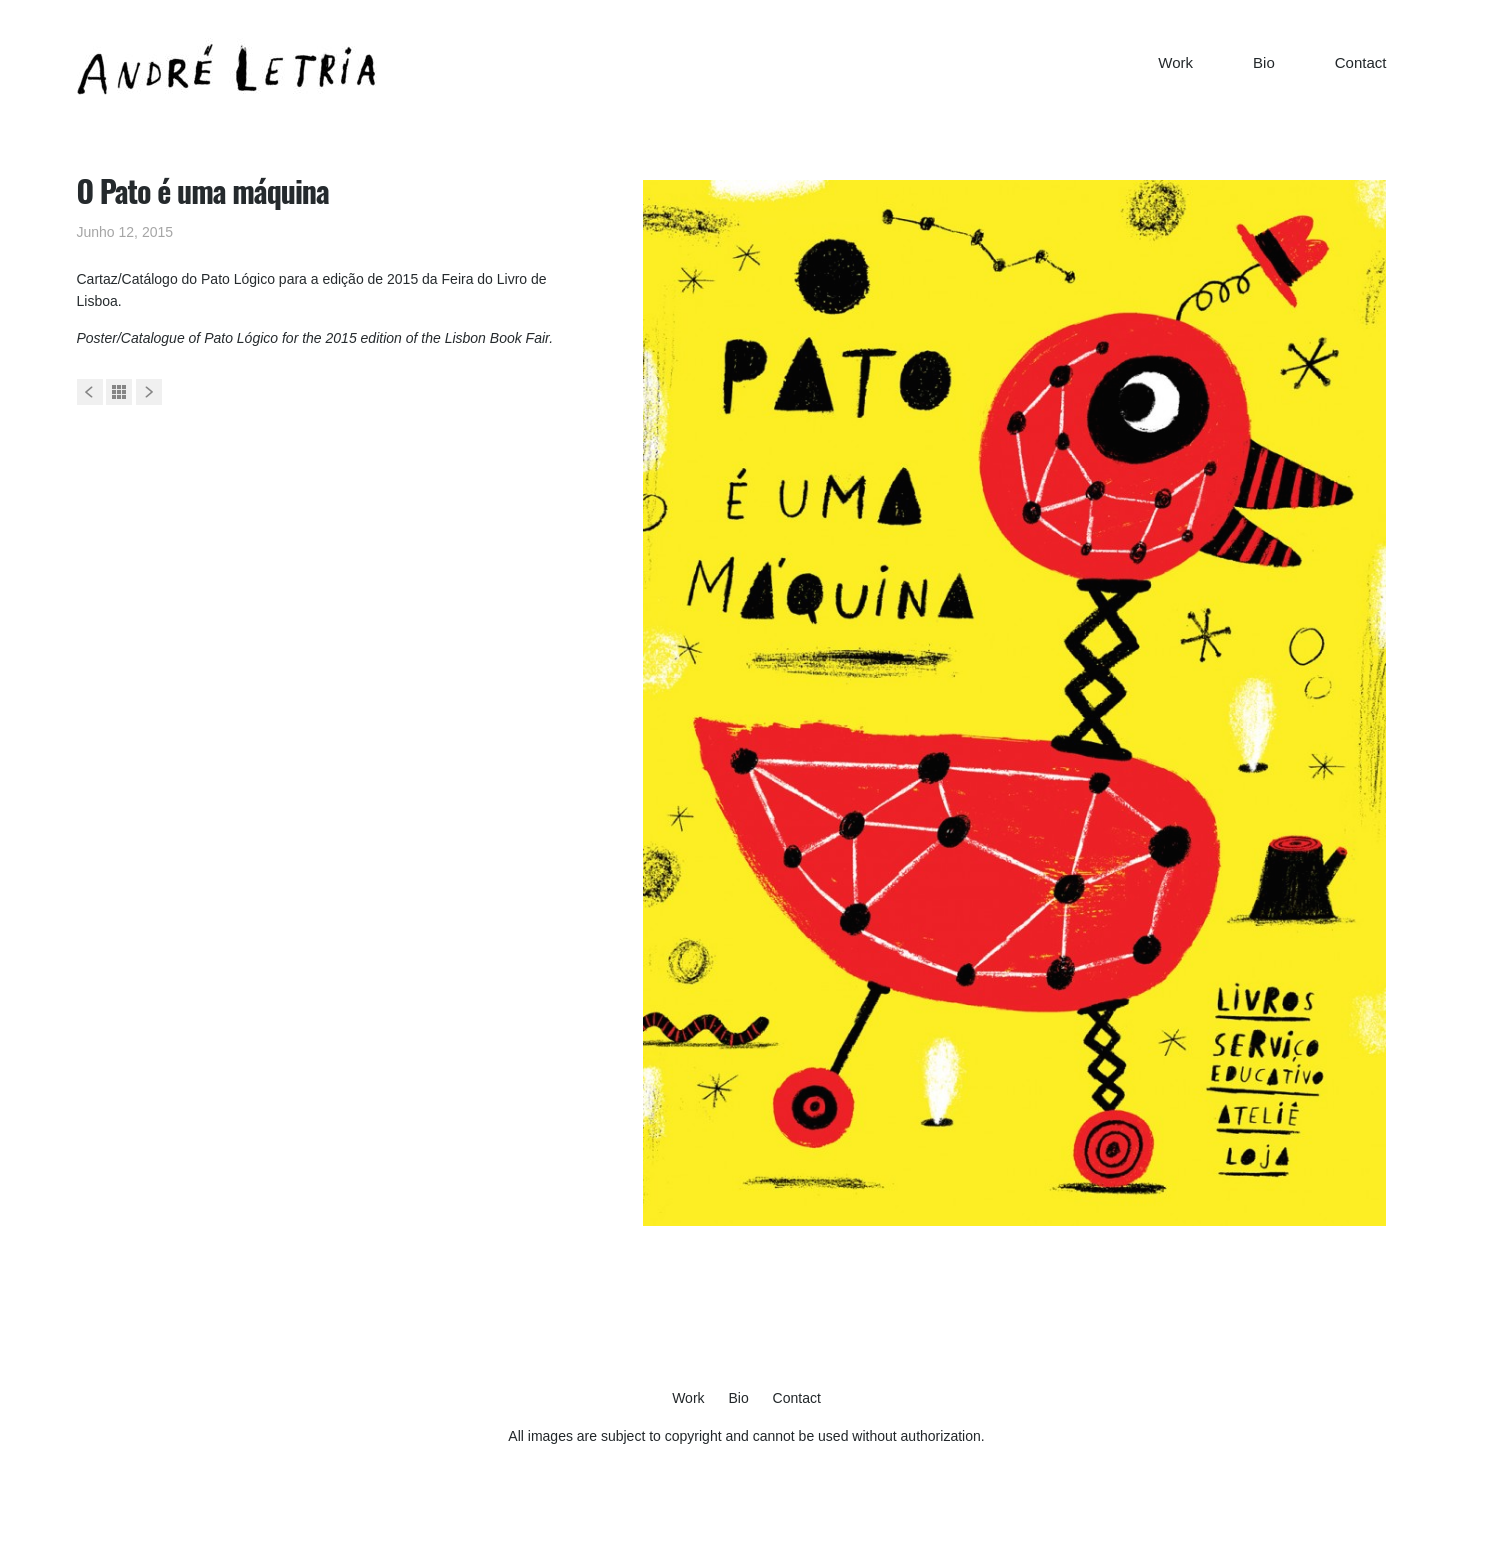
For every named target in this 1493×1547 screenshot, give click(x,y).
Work (1175, 62)
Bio (1264, 62)
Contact (1361, 62)
